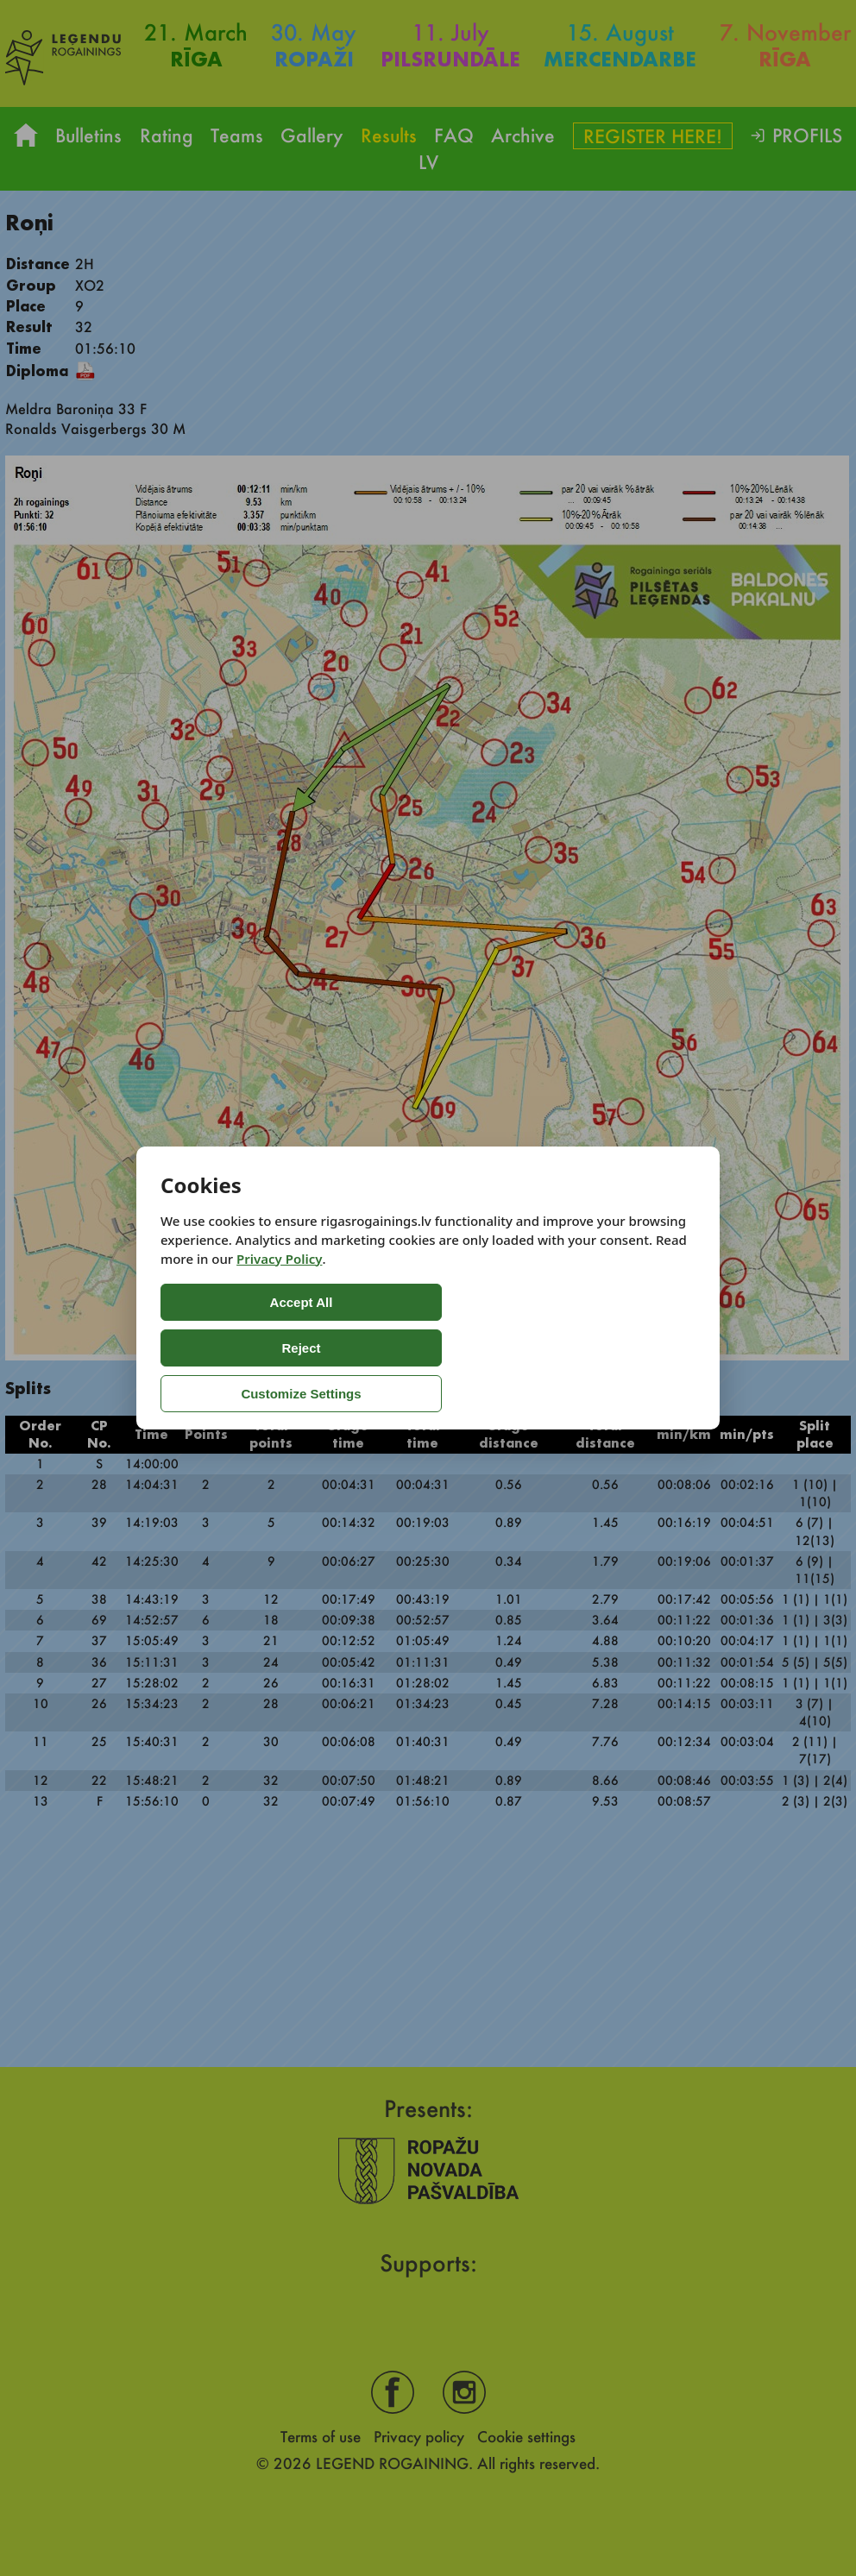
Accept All (229, 1348)
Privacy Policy (279, 1304)
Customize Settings (534, 1348)
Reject (375, 1348)
